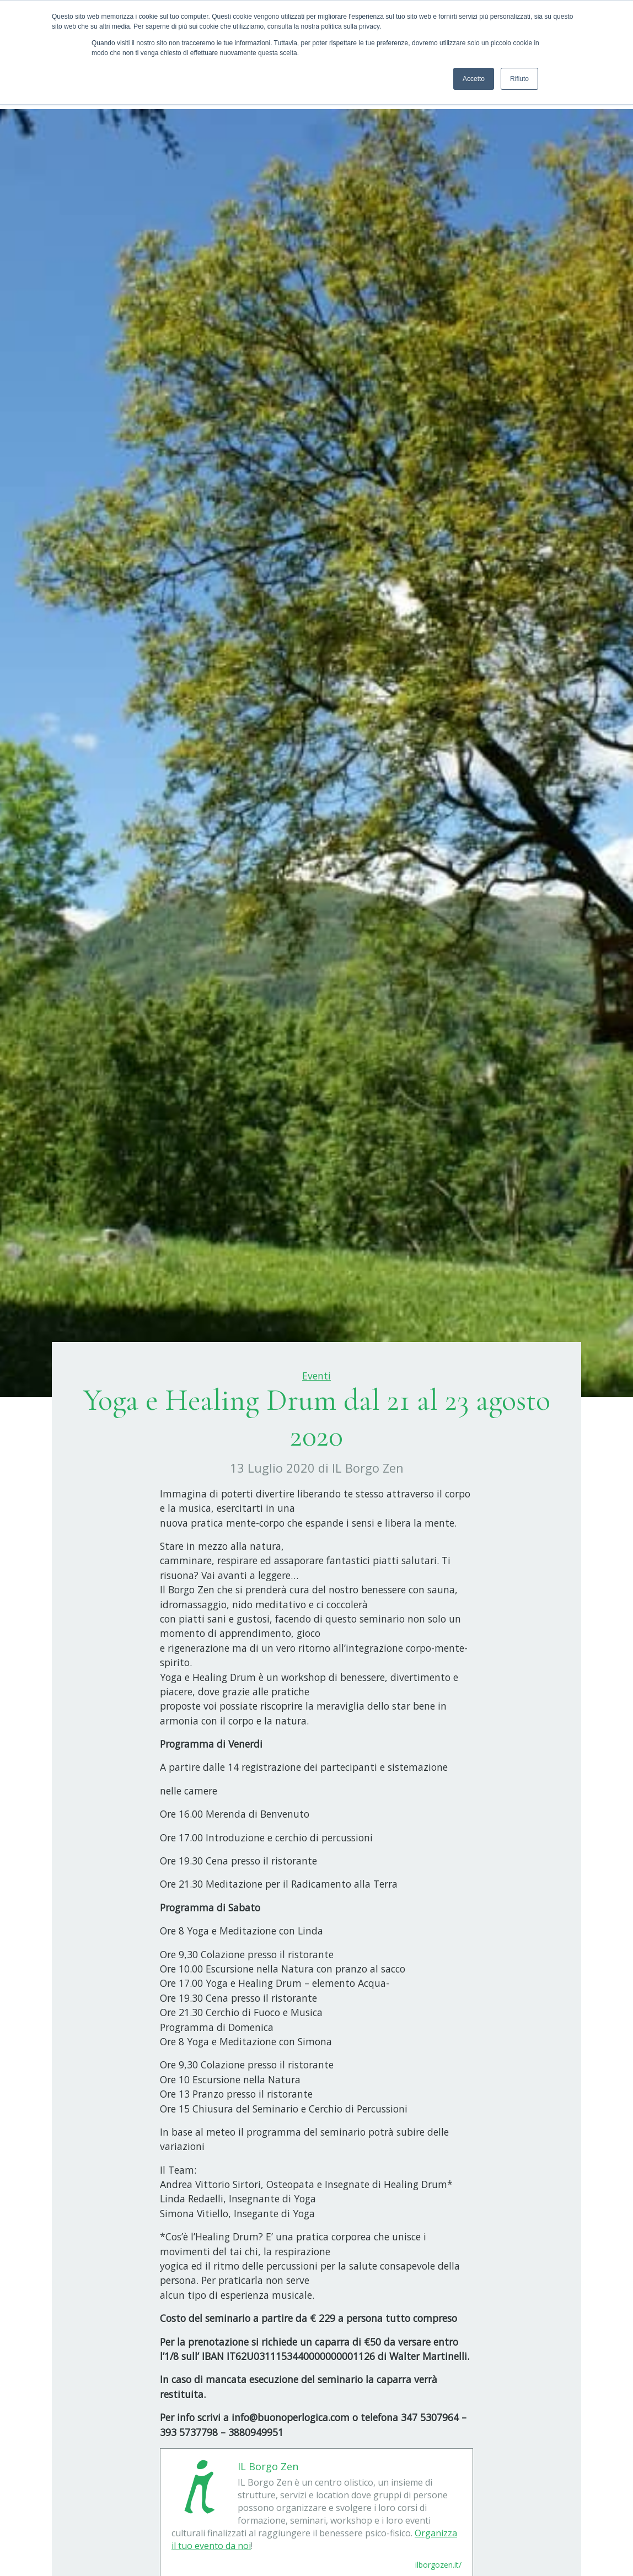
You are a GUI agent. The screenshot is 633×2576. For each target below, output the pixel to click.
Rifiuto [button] (519, 79)
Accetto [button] (474, 79)
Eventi (316, 1375)
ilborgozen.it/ (438, 2564)
